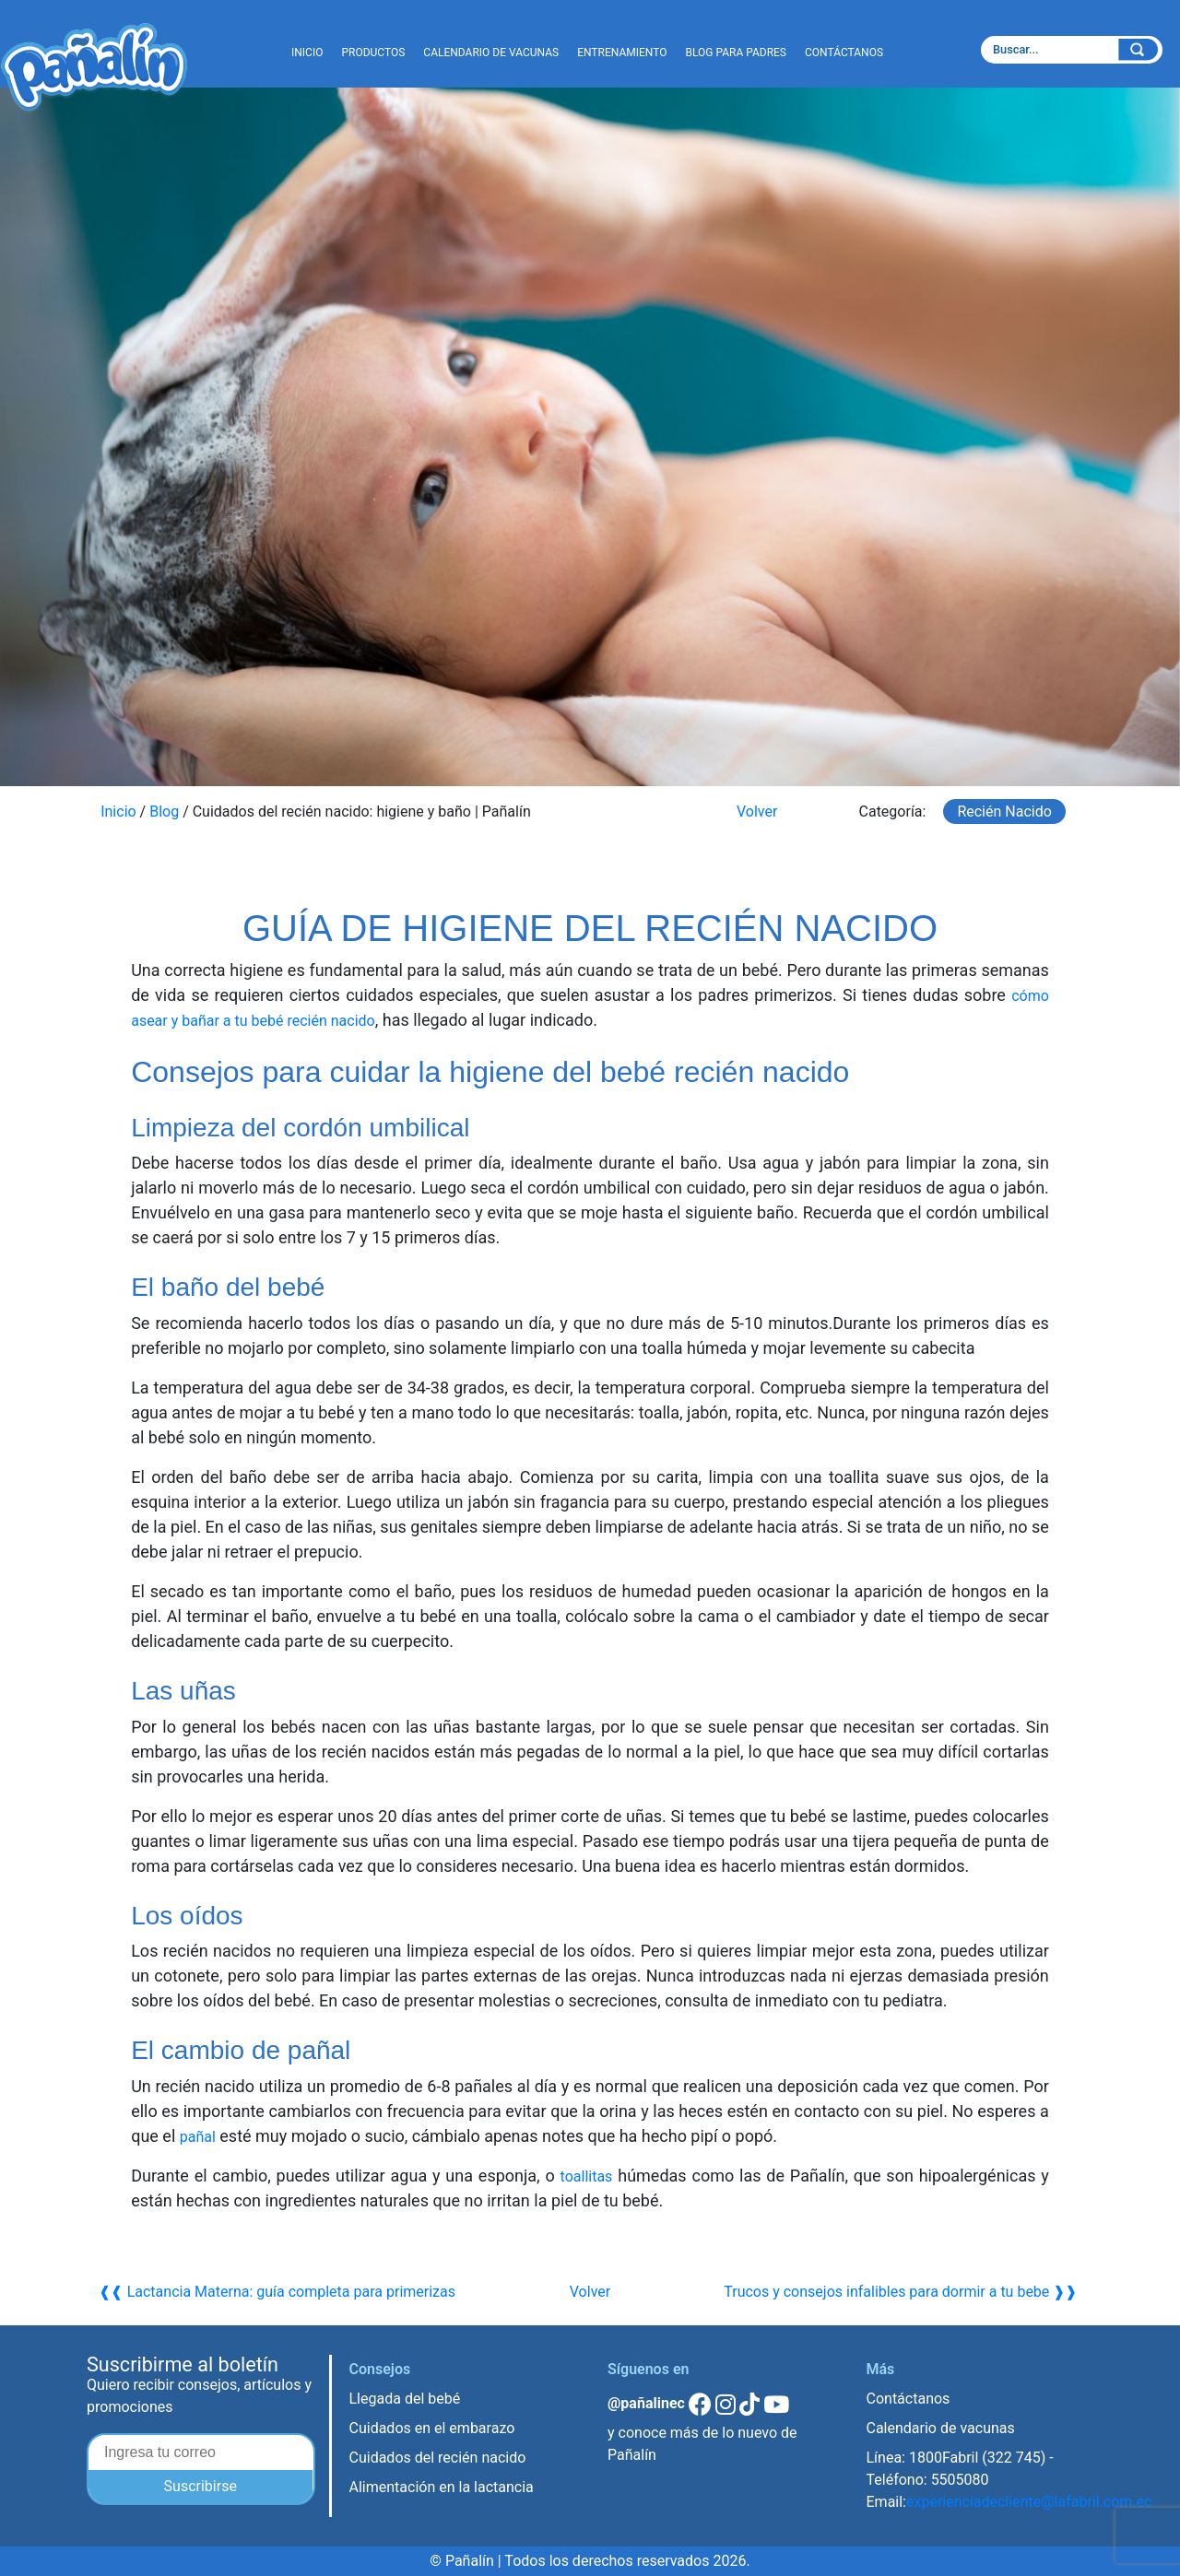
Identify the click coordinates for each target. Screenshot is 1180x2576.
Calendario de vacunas (941, 2428)
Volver (757, 811)
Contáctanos (908, 2398)
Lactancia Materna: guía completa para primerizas (291, 2291)
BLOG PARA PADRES (735, 52)
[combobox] (1071, 50)
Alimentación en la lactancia (441, 2487)
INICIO (307, 52)
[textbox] (1048, 50)
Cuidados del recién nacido (437, 2457)
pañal (200, 2136)
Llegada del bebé (405, 2398)
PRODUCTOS (373, 52)
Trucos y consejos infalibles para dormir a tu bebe (886, 2291)
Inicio (118, 811)
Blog (164, 811)
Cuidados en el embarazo (432, 2428)
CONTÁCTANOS (844, 52)
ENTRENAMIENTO (622, 52)
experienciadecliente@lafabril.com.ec (1028, 2502)
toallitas (586, 2175)
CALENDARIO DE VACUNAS (491, 52)
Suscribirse (200, 2486)
